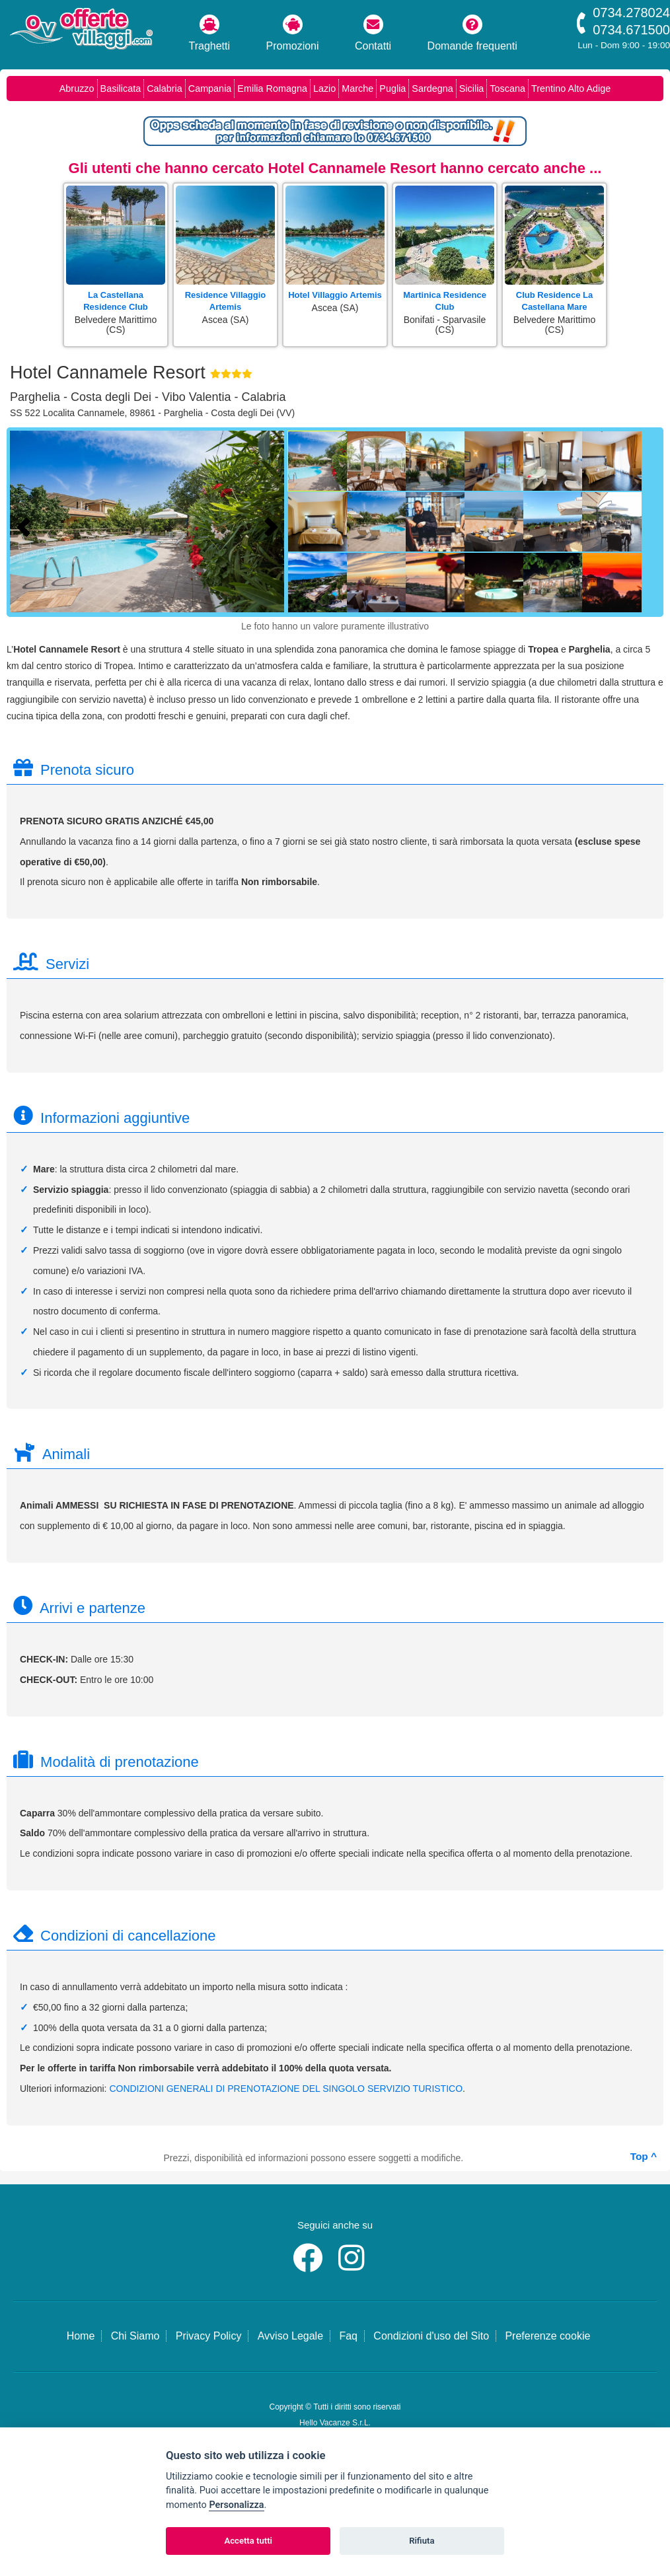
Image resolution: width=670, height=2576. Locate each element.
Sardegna (432, 88)
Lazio (324, 88)
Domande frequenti (472, 33)
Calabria (164, 88)
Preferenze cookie (547, 2336)
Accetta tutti (248, 2541)
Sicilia (471, 88)
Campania (210, 88)
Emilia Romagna (272, 88)
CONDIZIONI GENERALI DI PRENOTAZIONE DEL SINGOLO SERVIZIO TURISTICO (286, 2088)
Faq (348, 2336)
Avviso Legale (290, 2336)
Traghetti (210, 33)
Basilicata (120, 88)
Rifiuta (421, 2541)
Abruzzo (76, 88)
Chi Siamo (135, 2336)
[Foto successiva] (274, 525)
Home (81, 2336)
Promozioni (292, 33)
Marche (357, 88)
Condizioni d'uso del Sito (431, 2336)
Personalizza (236, 2505)
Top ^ (643, 2156)
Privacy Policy (209, 2336)
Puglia (392, 88)
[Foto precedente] (26, 525)
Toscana (507, 88)
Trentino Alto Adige (571, 88)
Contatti (373, 33)
